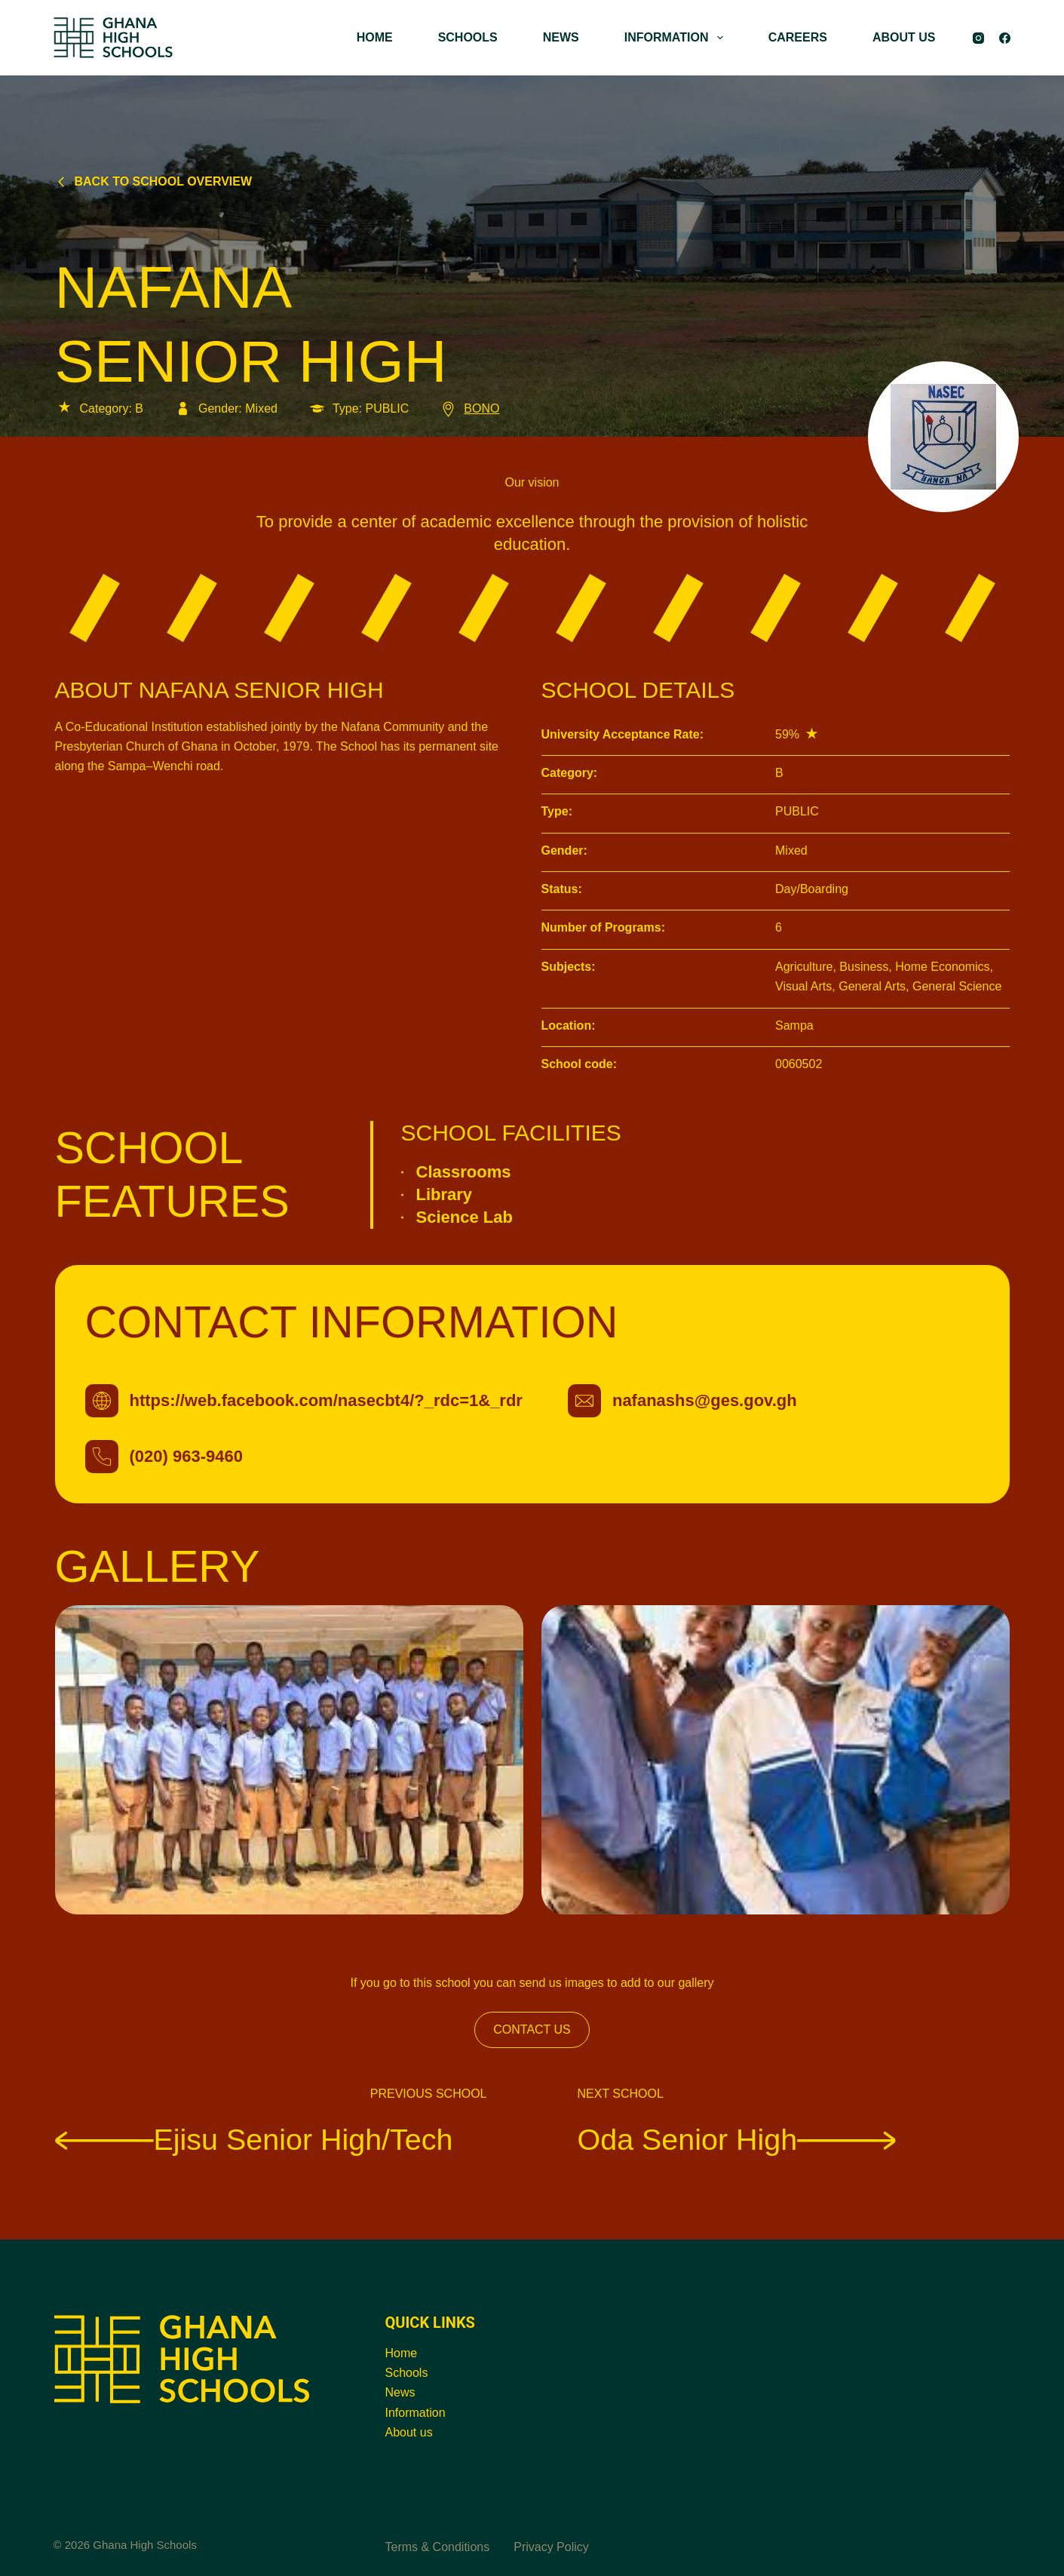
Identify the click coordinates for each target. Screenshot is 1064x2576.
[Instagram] (978, 38)
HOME (375, 37)
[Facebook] (1004, 38)
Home (401, 2353)
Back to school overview (154, 181)
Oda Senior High (737, 2139)
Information (415, 2412)
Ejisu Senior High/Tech (254, 2139)
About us (409, 2432)
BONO (469, 408)
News (400, 2392)
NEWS (561, 37)
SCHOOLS (468, 37)
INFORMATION (676, 38)
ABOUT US (904, 37)
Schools (406, 2372)
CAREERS (797, 37)
